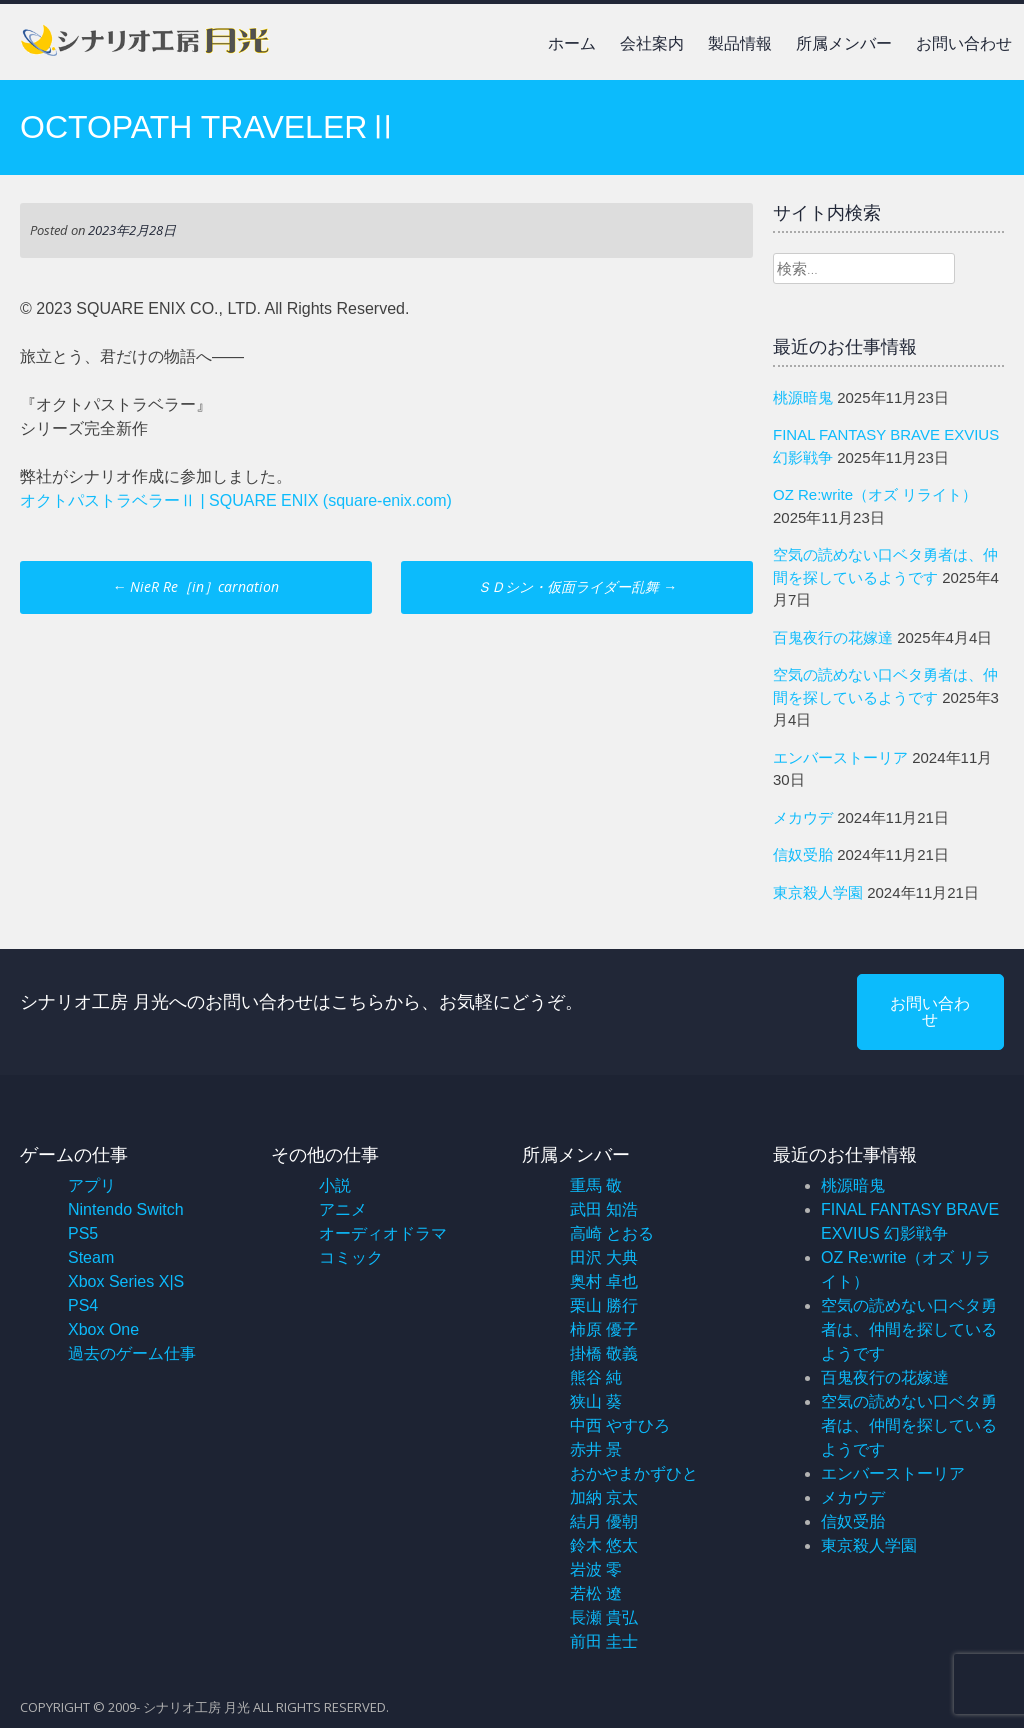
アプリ (92, 1185)
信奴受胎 (803, 854)
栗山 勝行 (604, 1305)
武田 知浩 (604, 1209)
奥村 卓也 (604, 1281)
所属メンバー (844, 43)
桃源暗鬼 (803, 397)
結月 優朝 (604, 1521)
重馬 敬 (596, 1185)
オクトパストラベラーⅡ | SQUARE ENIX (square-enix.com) (236, 500)
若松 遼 (596, 1593)
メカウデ (803, 817)
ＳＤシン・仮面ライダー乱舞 (577, 586)
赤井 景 (596, 1449)
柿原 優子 (604, 1329)
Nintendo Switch (126, 1209)
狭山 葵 (596, 1401)
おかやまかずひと (634, 1473)
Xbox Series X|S (126, 1281)
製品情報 (740, 43)
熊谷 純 (596, 1377)
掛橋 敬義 (604, 1353)
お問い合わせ (964, 43)
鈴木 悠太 (604, 1545)
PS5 (83, 1233)
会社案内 (652, 43)
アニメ (343, 1209)
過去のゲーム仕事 (132, 1353)
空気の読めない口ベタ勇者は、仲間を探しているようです (909, 1329)
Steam (91, 1257)
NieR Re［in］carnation (195, 586)
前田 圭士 (604, 1641)
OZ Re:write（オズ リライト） (875, 494)
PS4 (83, 1305)
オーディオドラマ (383, 1233)
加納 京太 (604, 1497)
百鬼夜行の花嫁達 (833, 637)
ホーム (572, 43)
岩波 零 (596, 1569)
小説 (335, 1185)
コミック (351, 1257)
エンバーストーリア (840, 757)
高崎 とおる (612, 1233)
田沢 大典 (604, 1257)
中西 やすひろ (620, 1425)
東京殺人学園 (818, 892)
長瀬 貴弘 (604, 1617)
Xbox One (103, 1329)
